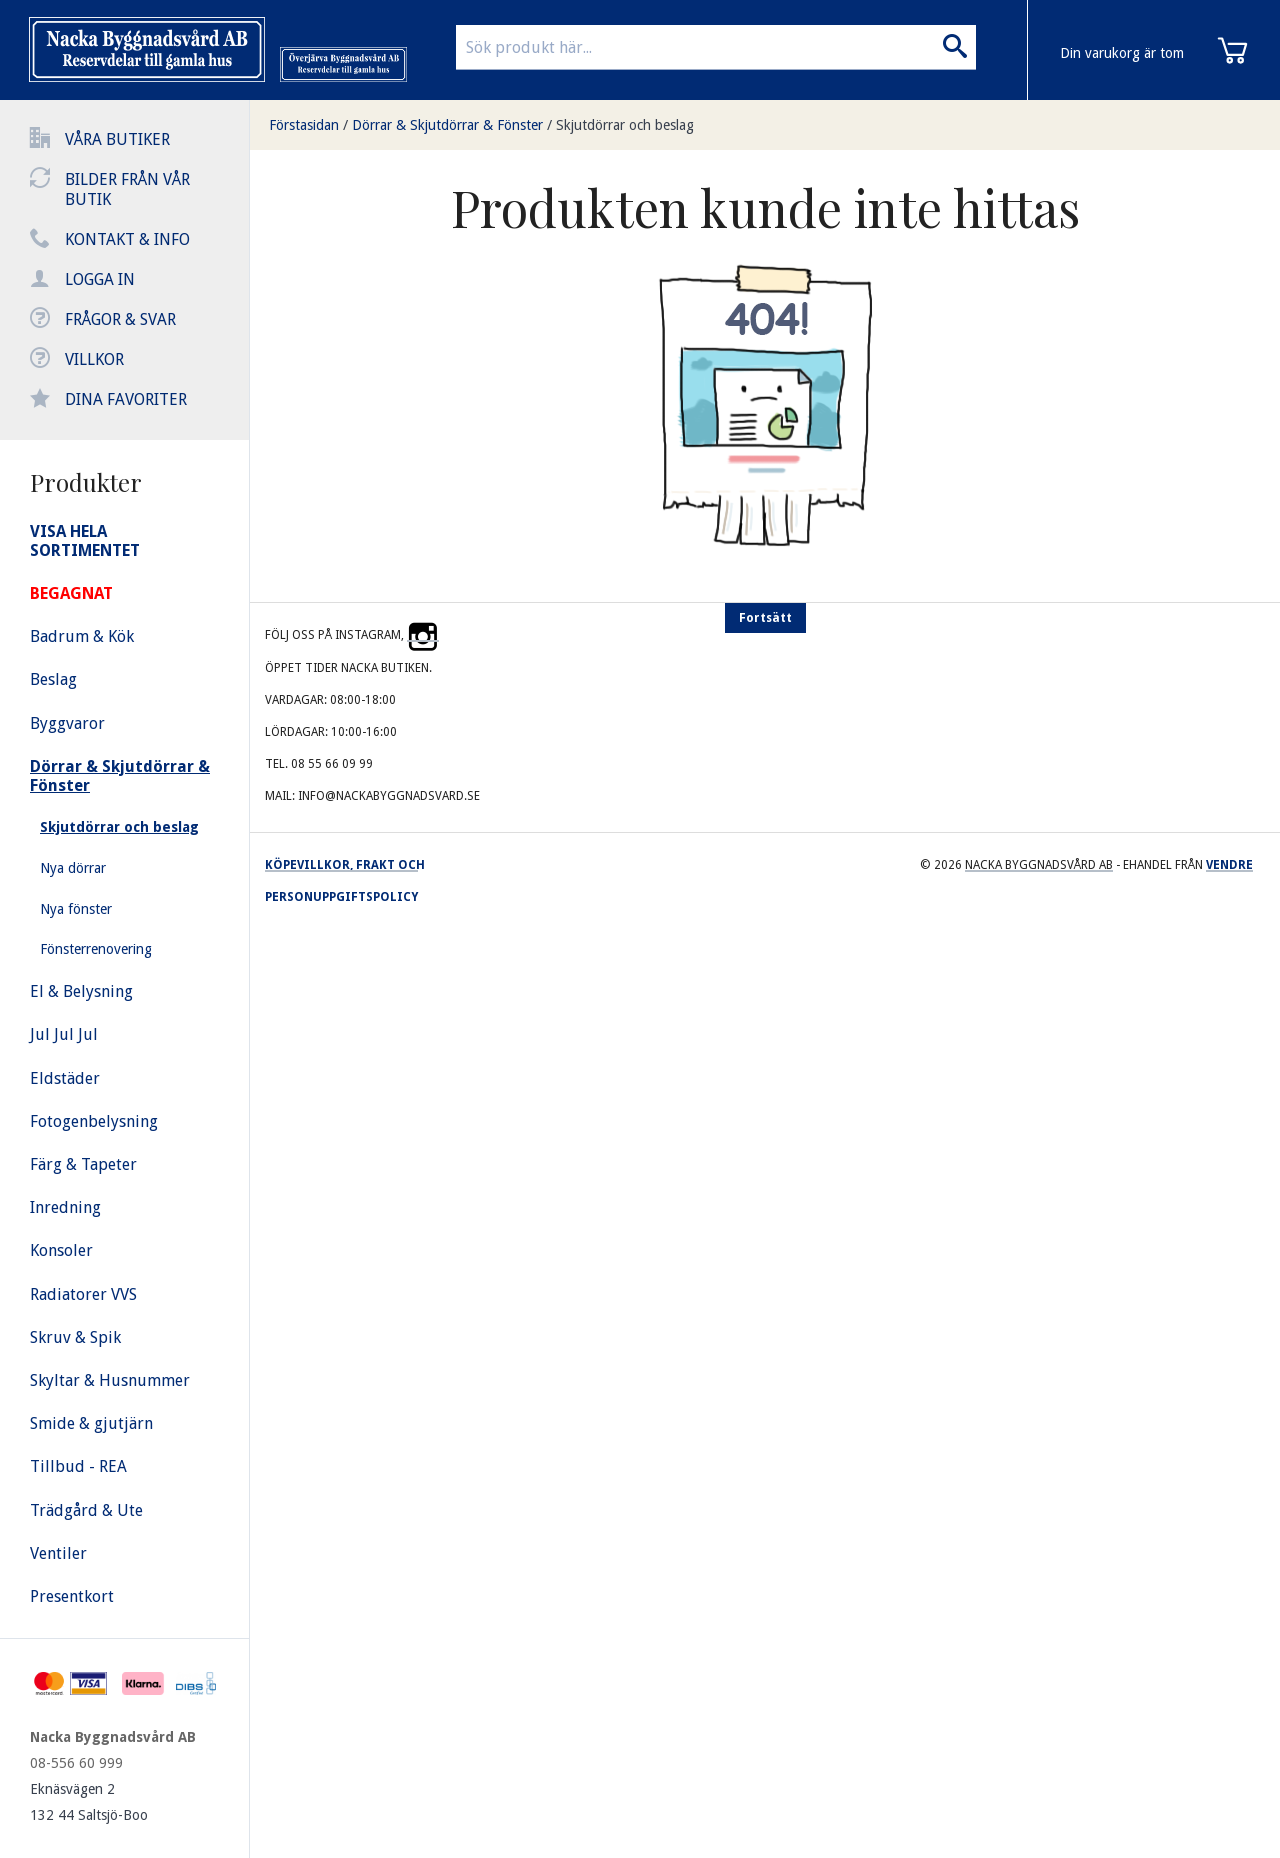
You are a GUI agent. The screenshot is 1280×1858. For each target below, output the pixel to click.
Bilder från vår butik (127, 189)
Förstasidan (304, 125)
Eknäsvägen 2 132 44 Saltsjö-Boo (89, 1802)
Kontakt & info (127, 239)
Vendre (1229, 865)
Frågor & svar (120, 319)
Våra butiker (117, 139)
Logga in (100, 279)
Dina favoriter (126, 399)
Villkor (94, 359)
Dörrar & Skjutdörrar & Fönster (447, 125)
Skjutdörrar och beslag (625, 125)
